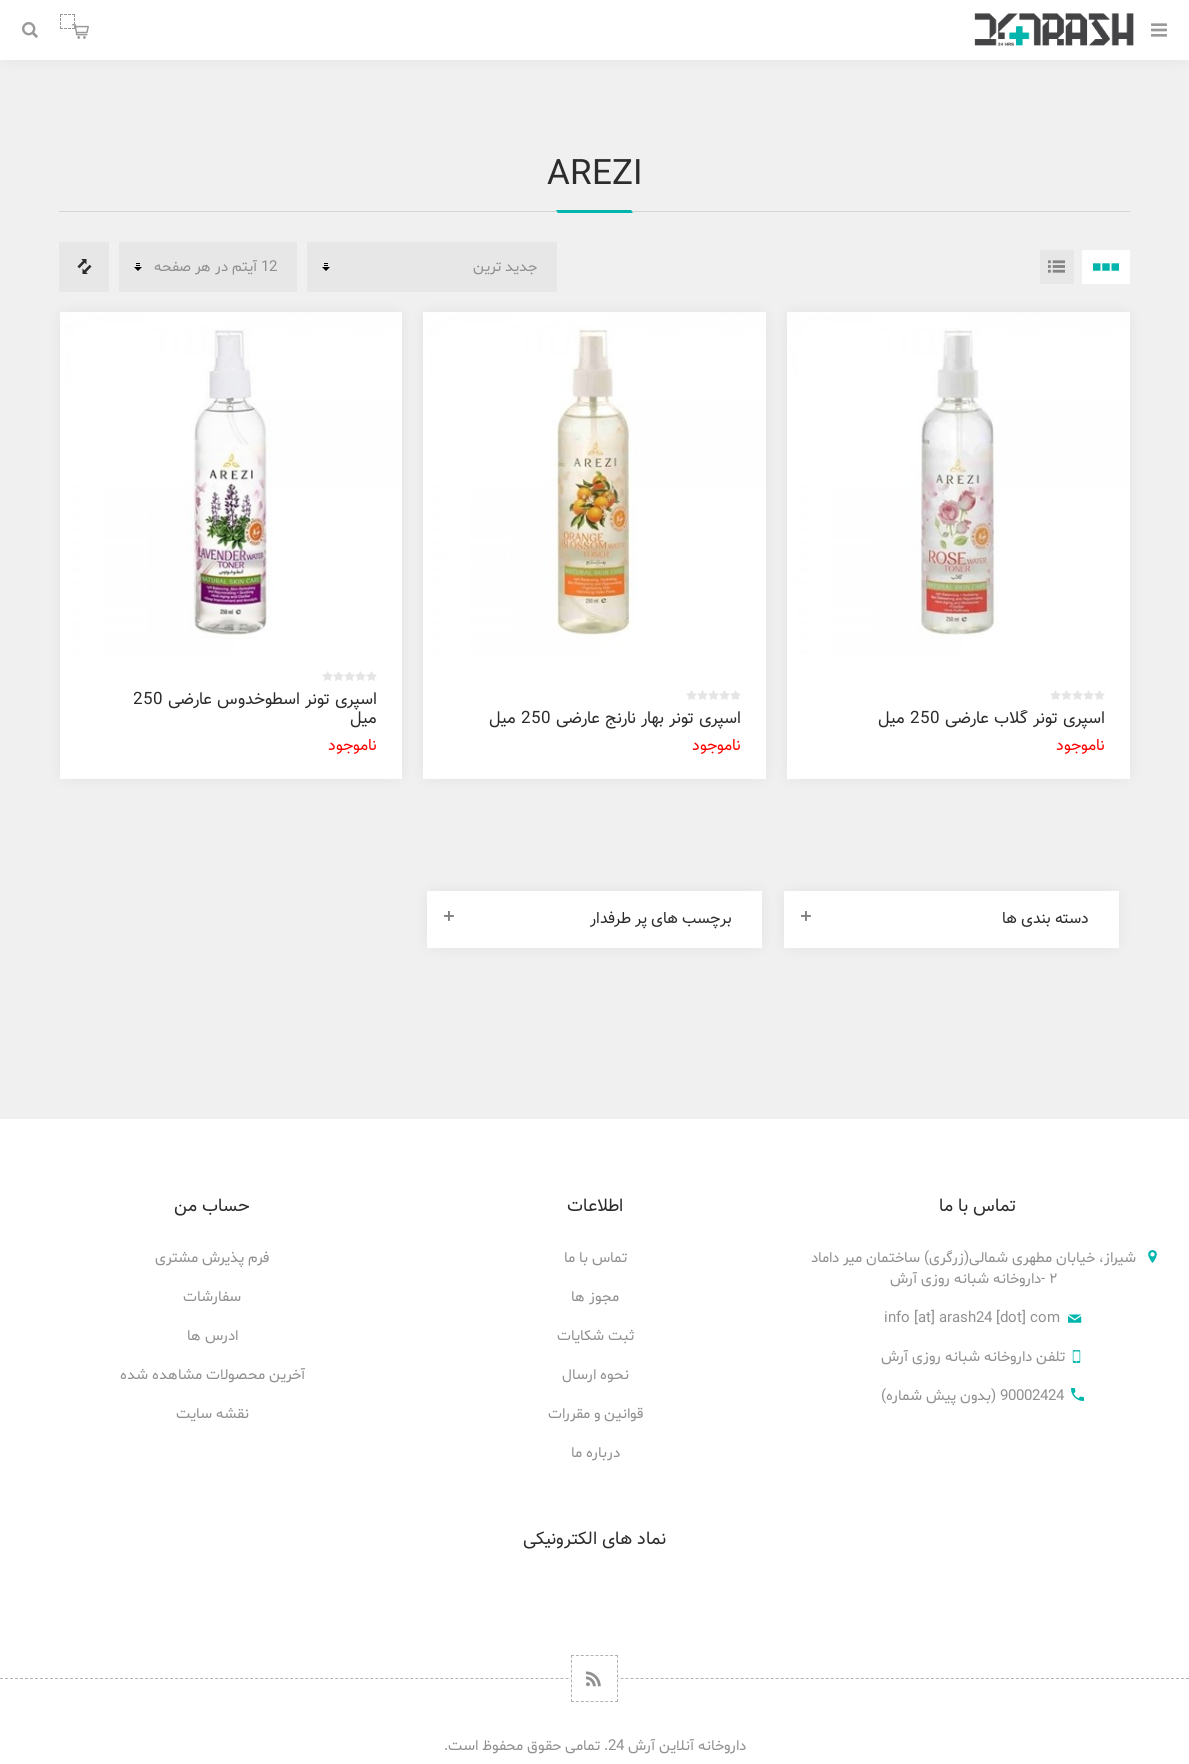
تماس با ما (595, 1258)
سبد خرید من (67, 21)
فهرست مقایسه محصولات (84, 267)
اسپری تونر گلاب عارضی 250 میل (991, 719)
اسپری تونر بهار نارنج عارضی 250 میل (615, 719)
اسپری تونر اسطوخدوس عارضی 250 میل (255, 709)
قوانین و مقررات (595, 1414)
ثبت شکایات (595, 1336)
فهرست (1057, 267)
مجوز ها (595, 1297)
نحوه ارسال (595, 1375)
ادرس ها (212, 1336)
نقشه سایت (212, 1414)
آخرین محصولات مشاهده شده (212, 1375)
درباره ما (595, 1453)
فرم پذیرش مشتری (212, 1258)
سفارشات (212, 1297)
